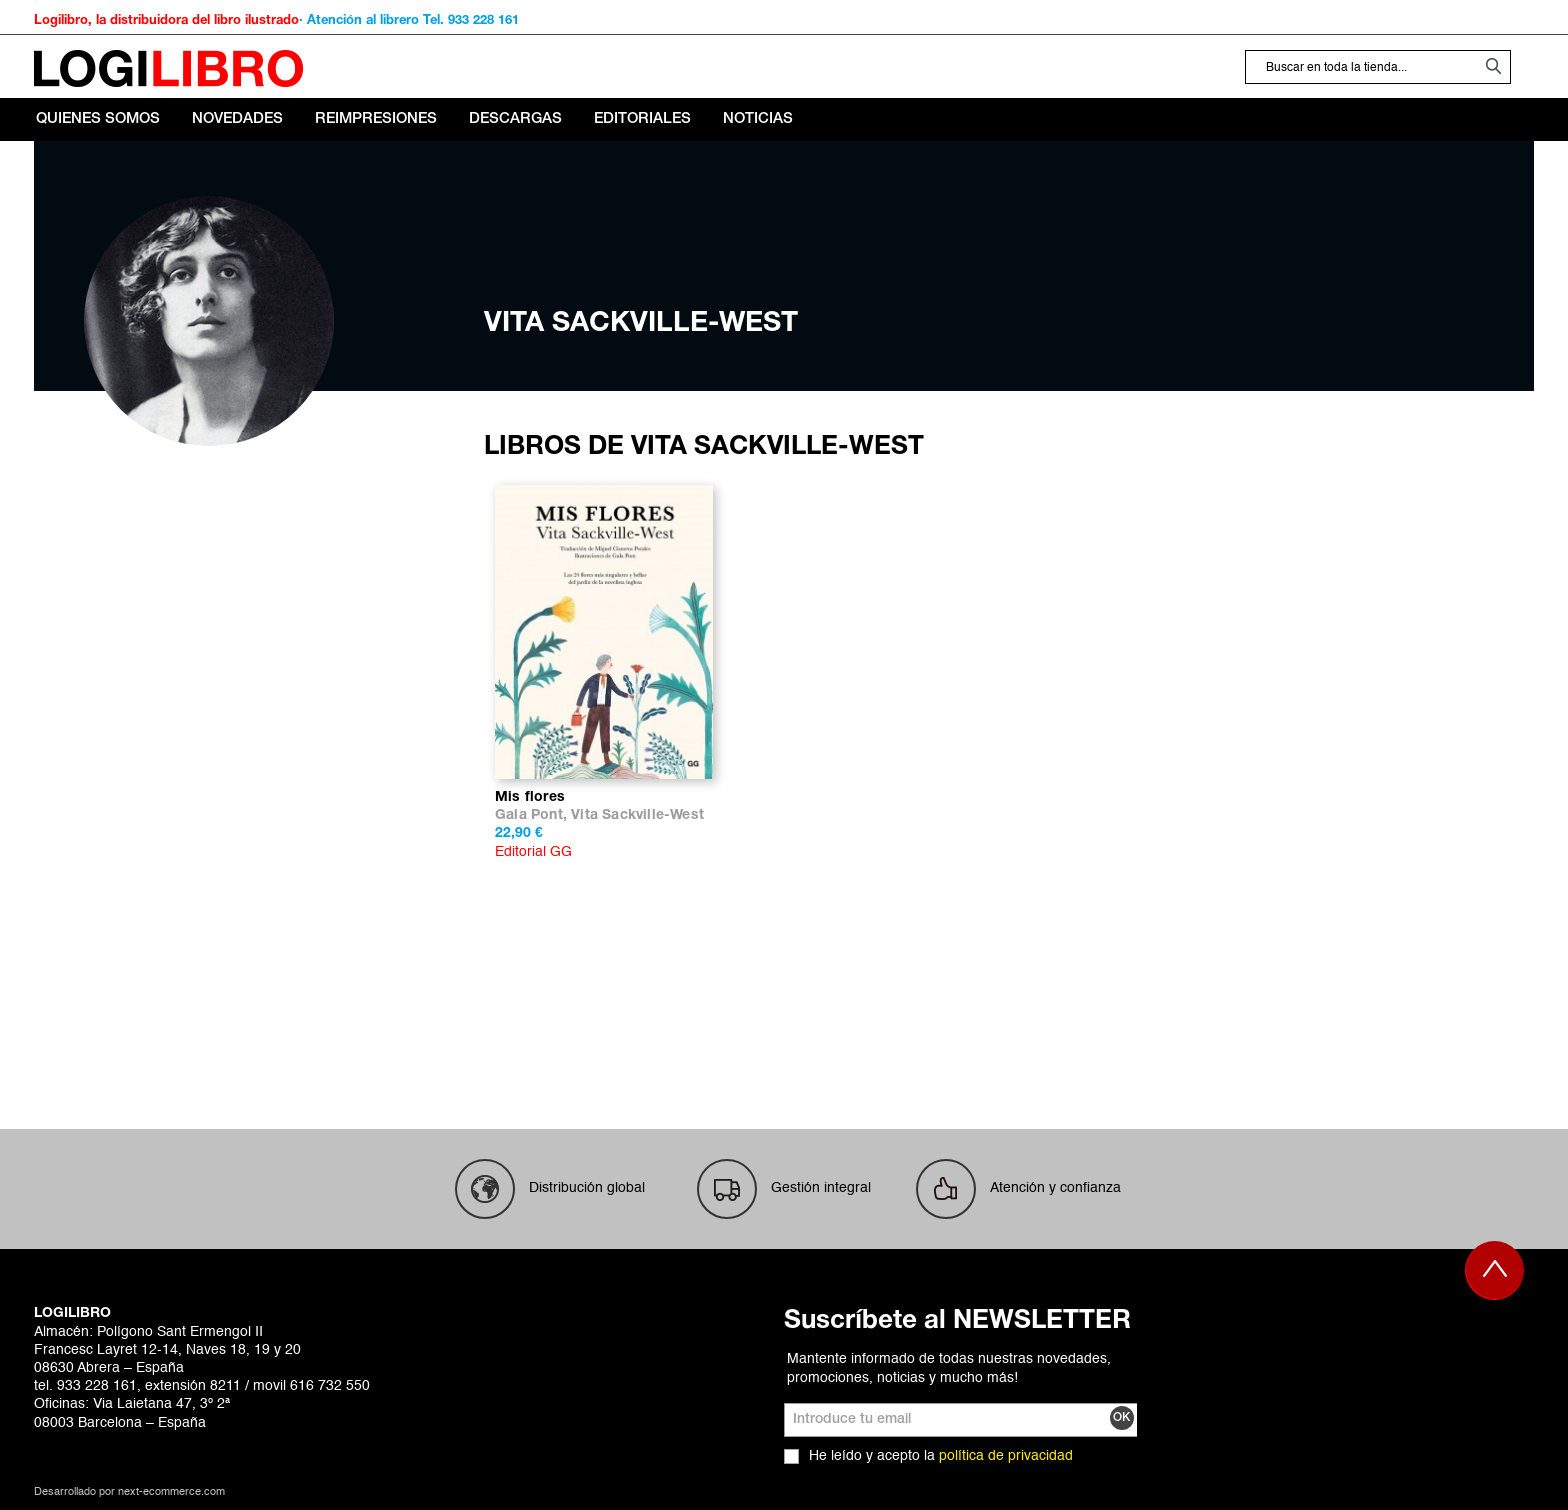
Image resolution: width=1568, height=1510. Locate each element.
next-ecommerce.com (171, 1492)
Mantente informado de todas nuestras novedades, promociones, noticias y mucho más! (949, 1368)
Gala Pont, (533, 815)
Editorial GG (533, 852)
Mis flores (530, 797)
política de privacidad (1006, 1456)
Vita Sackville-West (637, 815)
